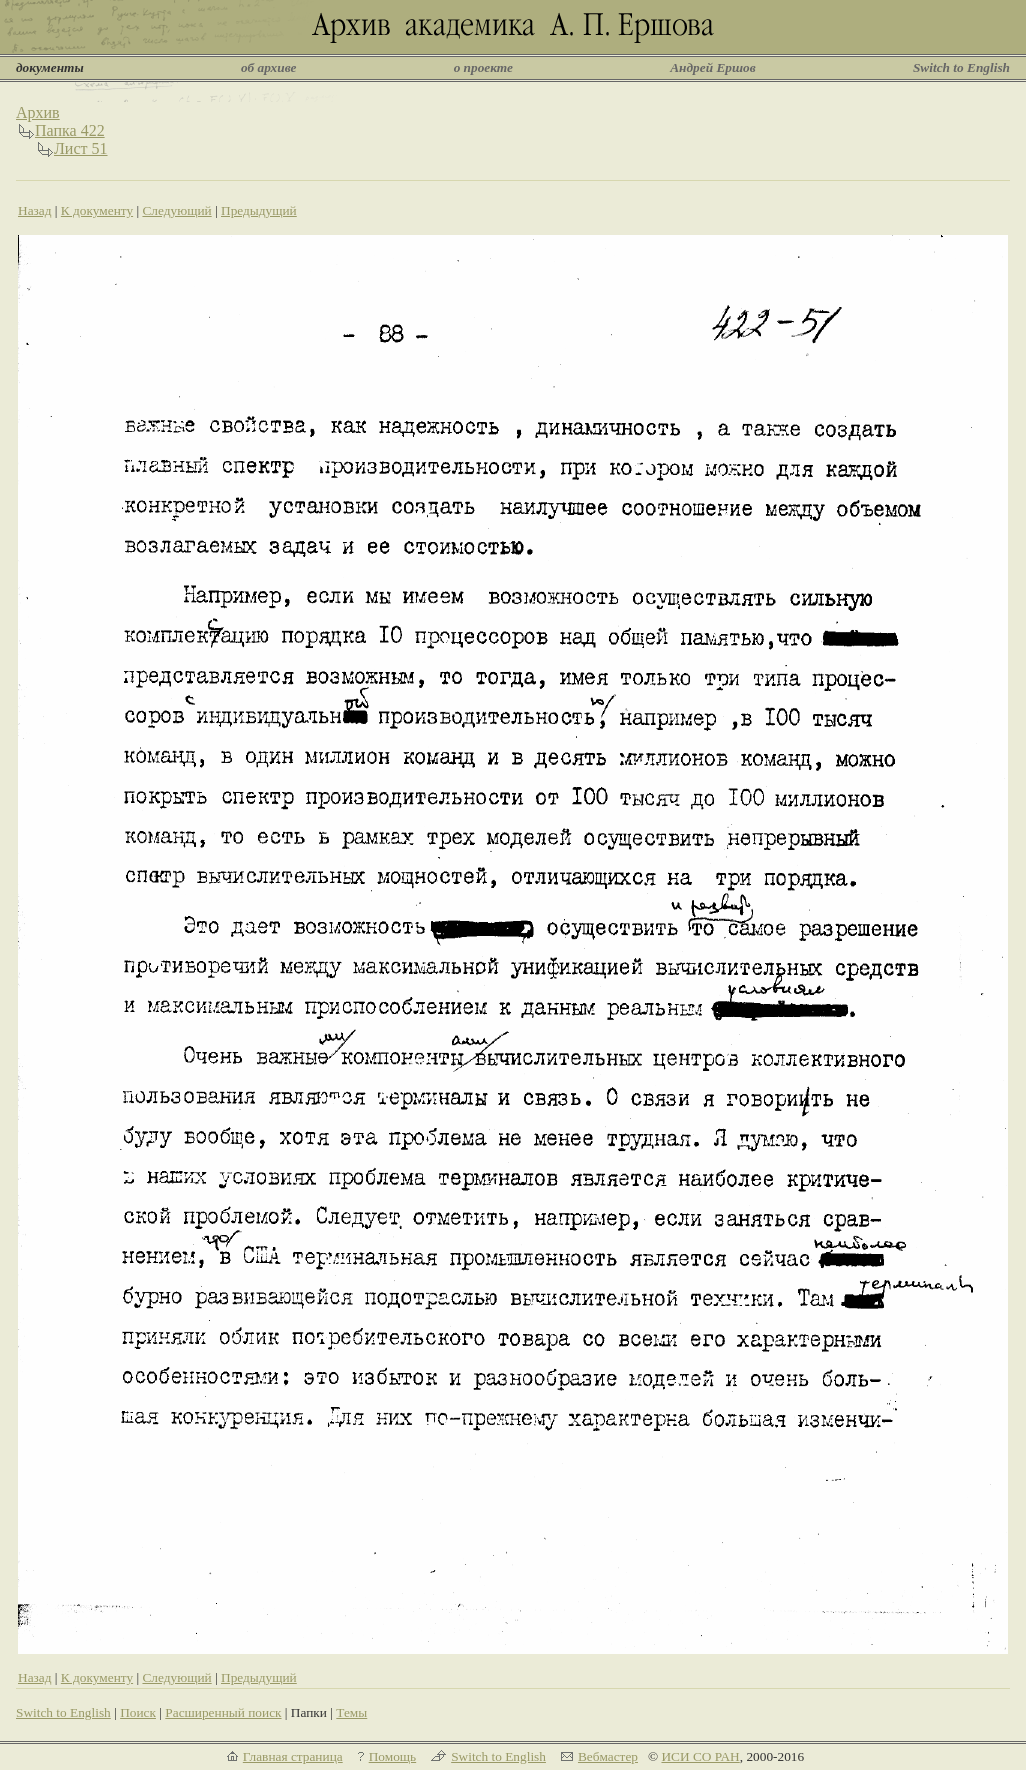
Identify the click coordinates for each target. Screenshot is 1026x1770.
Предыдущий (259, 210)
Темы (351, 1712)
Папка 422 (70, 130)
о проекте (483, 67)
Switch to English (961, 67)
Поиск (138, 1712)
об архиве (269, 67)
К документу (97, 210)
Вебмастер (608, 1756)
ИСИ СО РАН (700, 1756)
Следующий (176, 210)
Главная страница (293, 1756)
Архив (38, 112)
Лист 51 (81, 148)
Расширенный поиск (223, 1712)
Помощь (392, 1756)
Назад (35, 210)
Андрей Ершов (713, 67)
